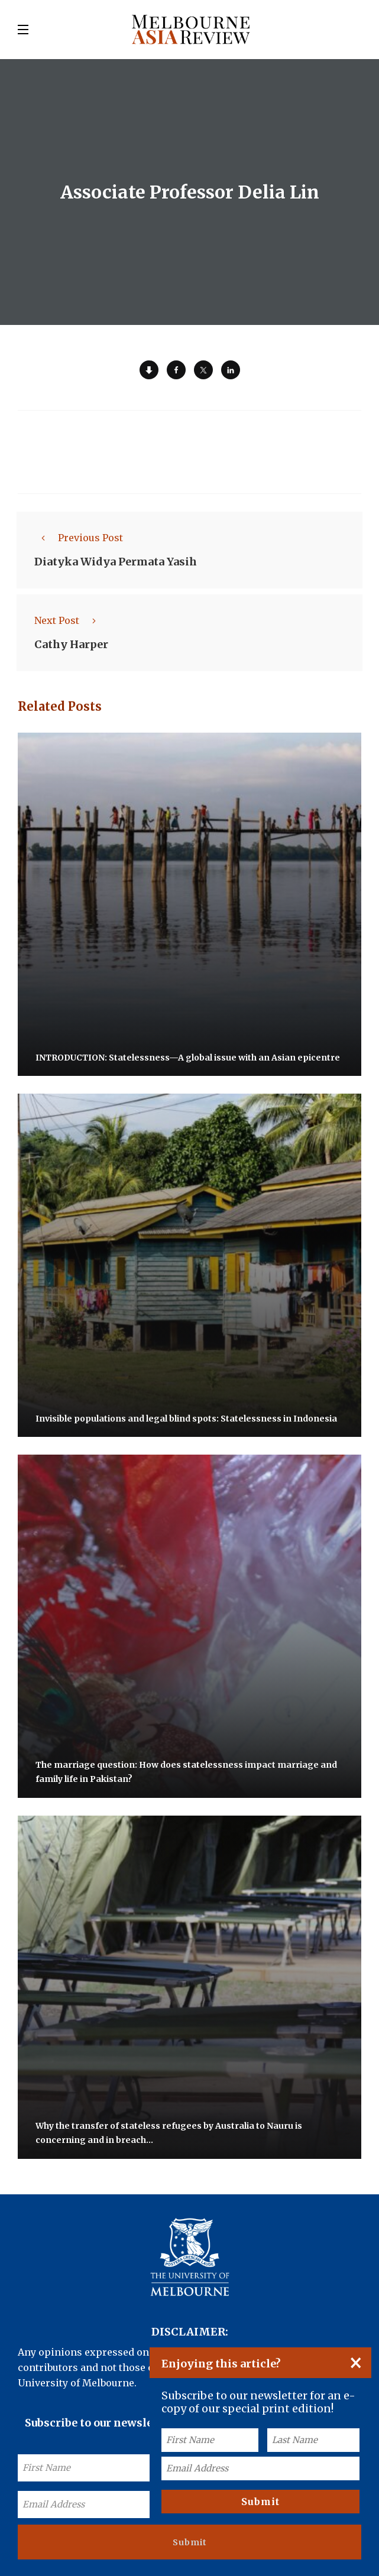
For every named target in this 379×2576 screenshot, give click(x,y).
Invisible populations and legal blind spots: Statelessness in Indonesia (186, 1418)
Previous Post (78, 538)
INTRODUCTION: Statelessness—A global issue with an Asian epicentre (187, 1057)
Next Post (68, 620)
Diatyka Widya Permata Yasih (115, 561)
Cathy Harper (71, 644)
